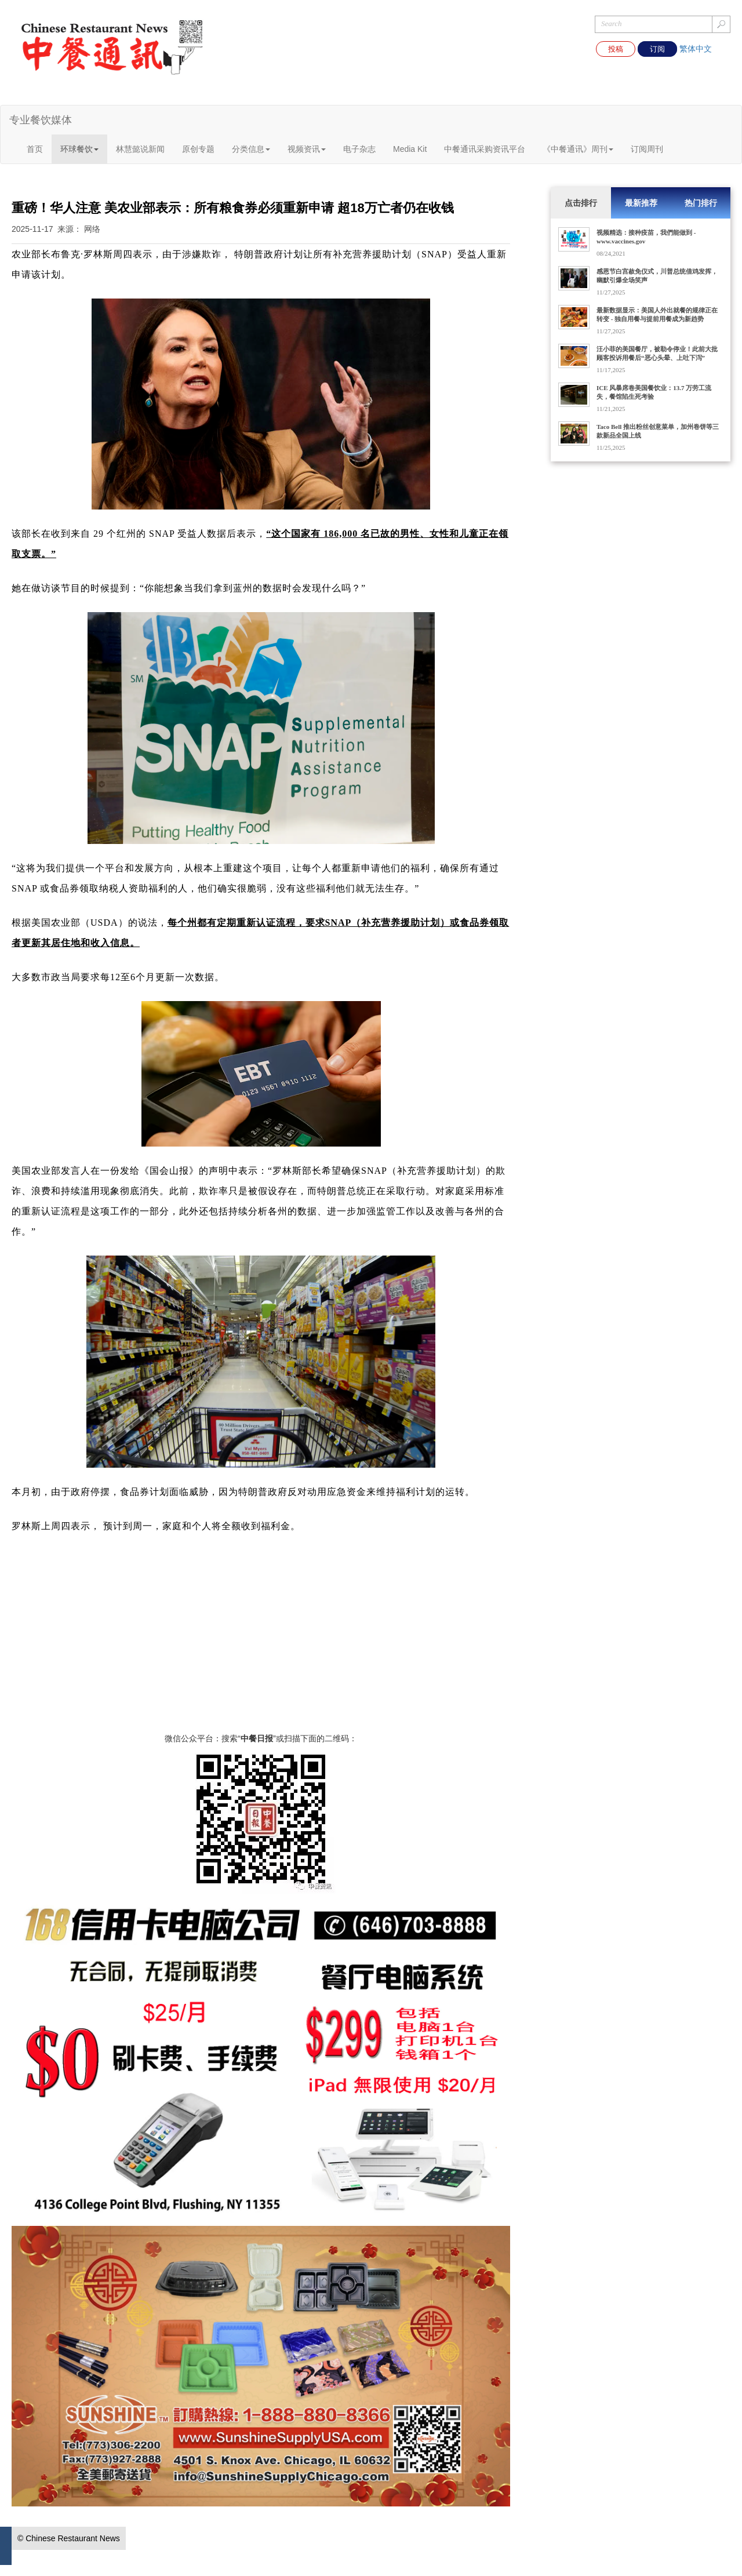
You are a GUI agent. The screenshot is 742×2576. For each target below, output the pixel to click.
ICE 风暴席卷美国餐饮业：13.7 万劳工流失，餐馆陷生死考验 (653, 392)
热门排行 (701, 203)
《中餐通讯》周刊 (578, 149)
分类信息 (251, 149)
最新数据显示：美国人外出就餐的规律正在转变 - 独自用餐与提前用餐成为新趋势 (657, 314)
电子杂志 (359, 149)
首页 (35, 149)
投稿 (615, 49)
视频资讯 (307, 149)
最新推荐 (641, 203)
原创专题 (198, 149)
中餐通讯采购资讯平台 (484, 149)
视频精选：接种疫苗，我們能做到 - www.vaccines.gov (646, 237)
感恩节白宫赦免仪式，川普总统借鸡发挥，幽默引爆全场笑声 (657, 275)
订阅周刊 (647, 149)
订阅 (657, 49)
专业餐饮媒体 (40, 120)
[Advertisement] (261, 1651)
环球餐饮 (79, 149)
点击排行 (581, 203)
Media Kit (410, 149)
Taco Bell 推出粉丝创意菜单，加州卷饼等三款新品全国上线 (657, 431)
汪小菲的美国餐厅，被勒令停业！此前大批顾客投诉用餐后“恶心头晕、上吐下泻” (657, 353)
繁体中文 (695, 48)
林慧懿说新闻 (140, 149)
